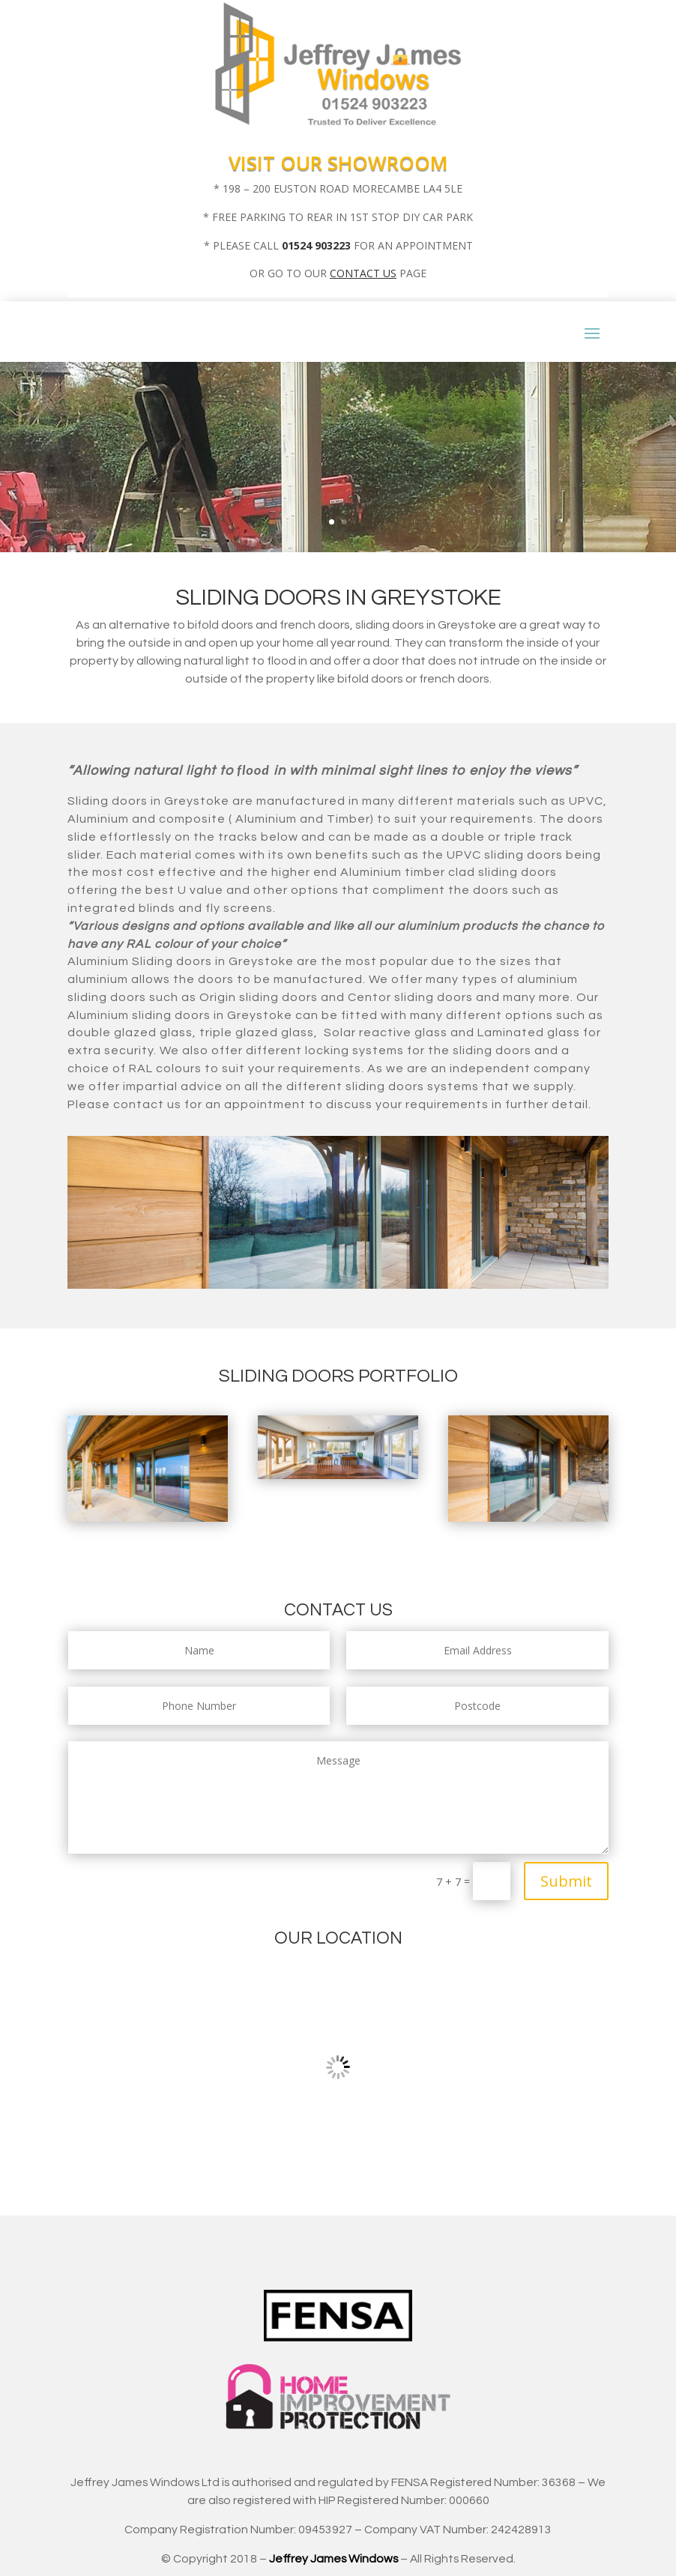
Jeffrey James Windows (333, 2559)
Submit (566, 1881)
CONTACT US (363, 273)
